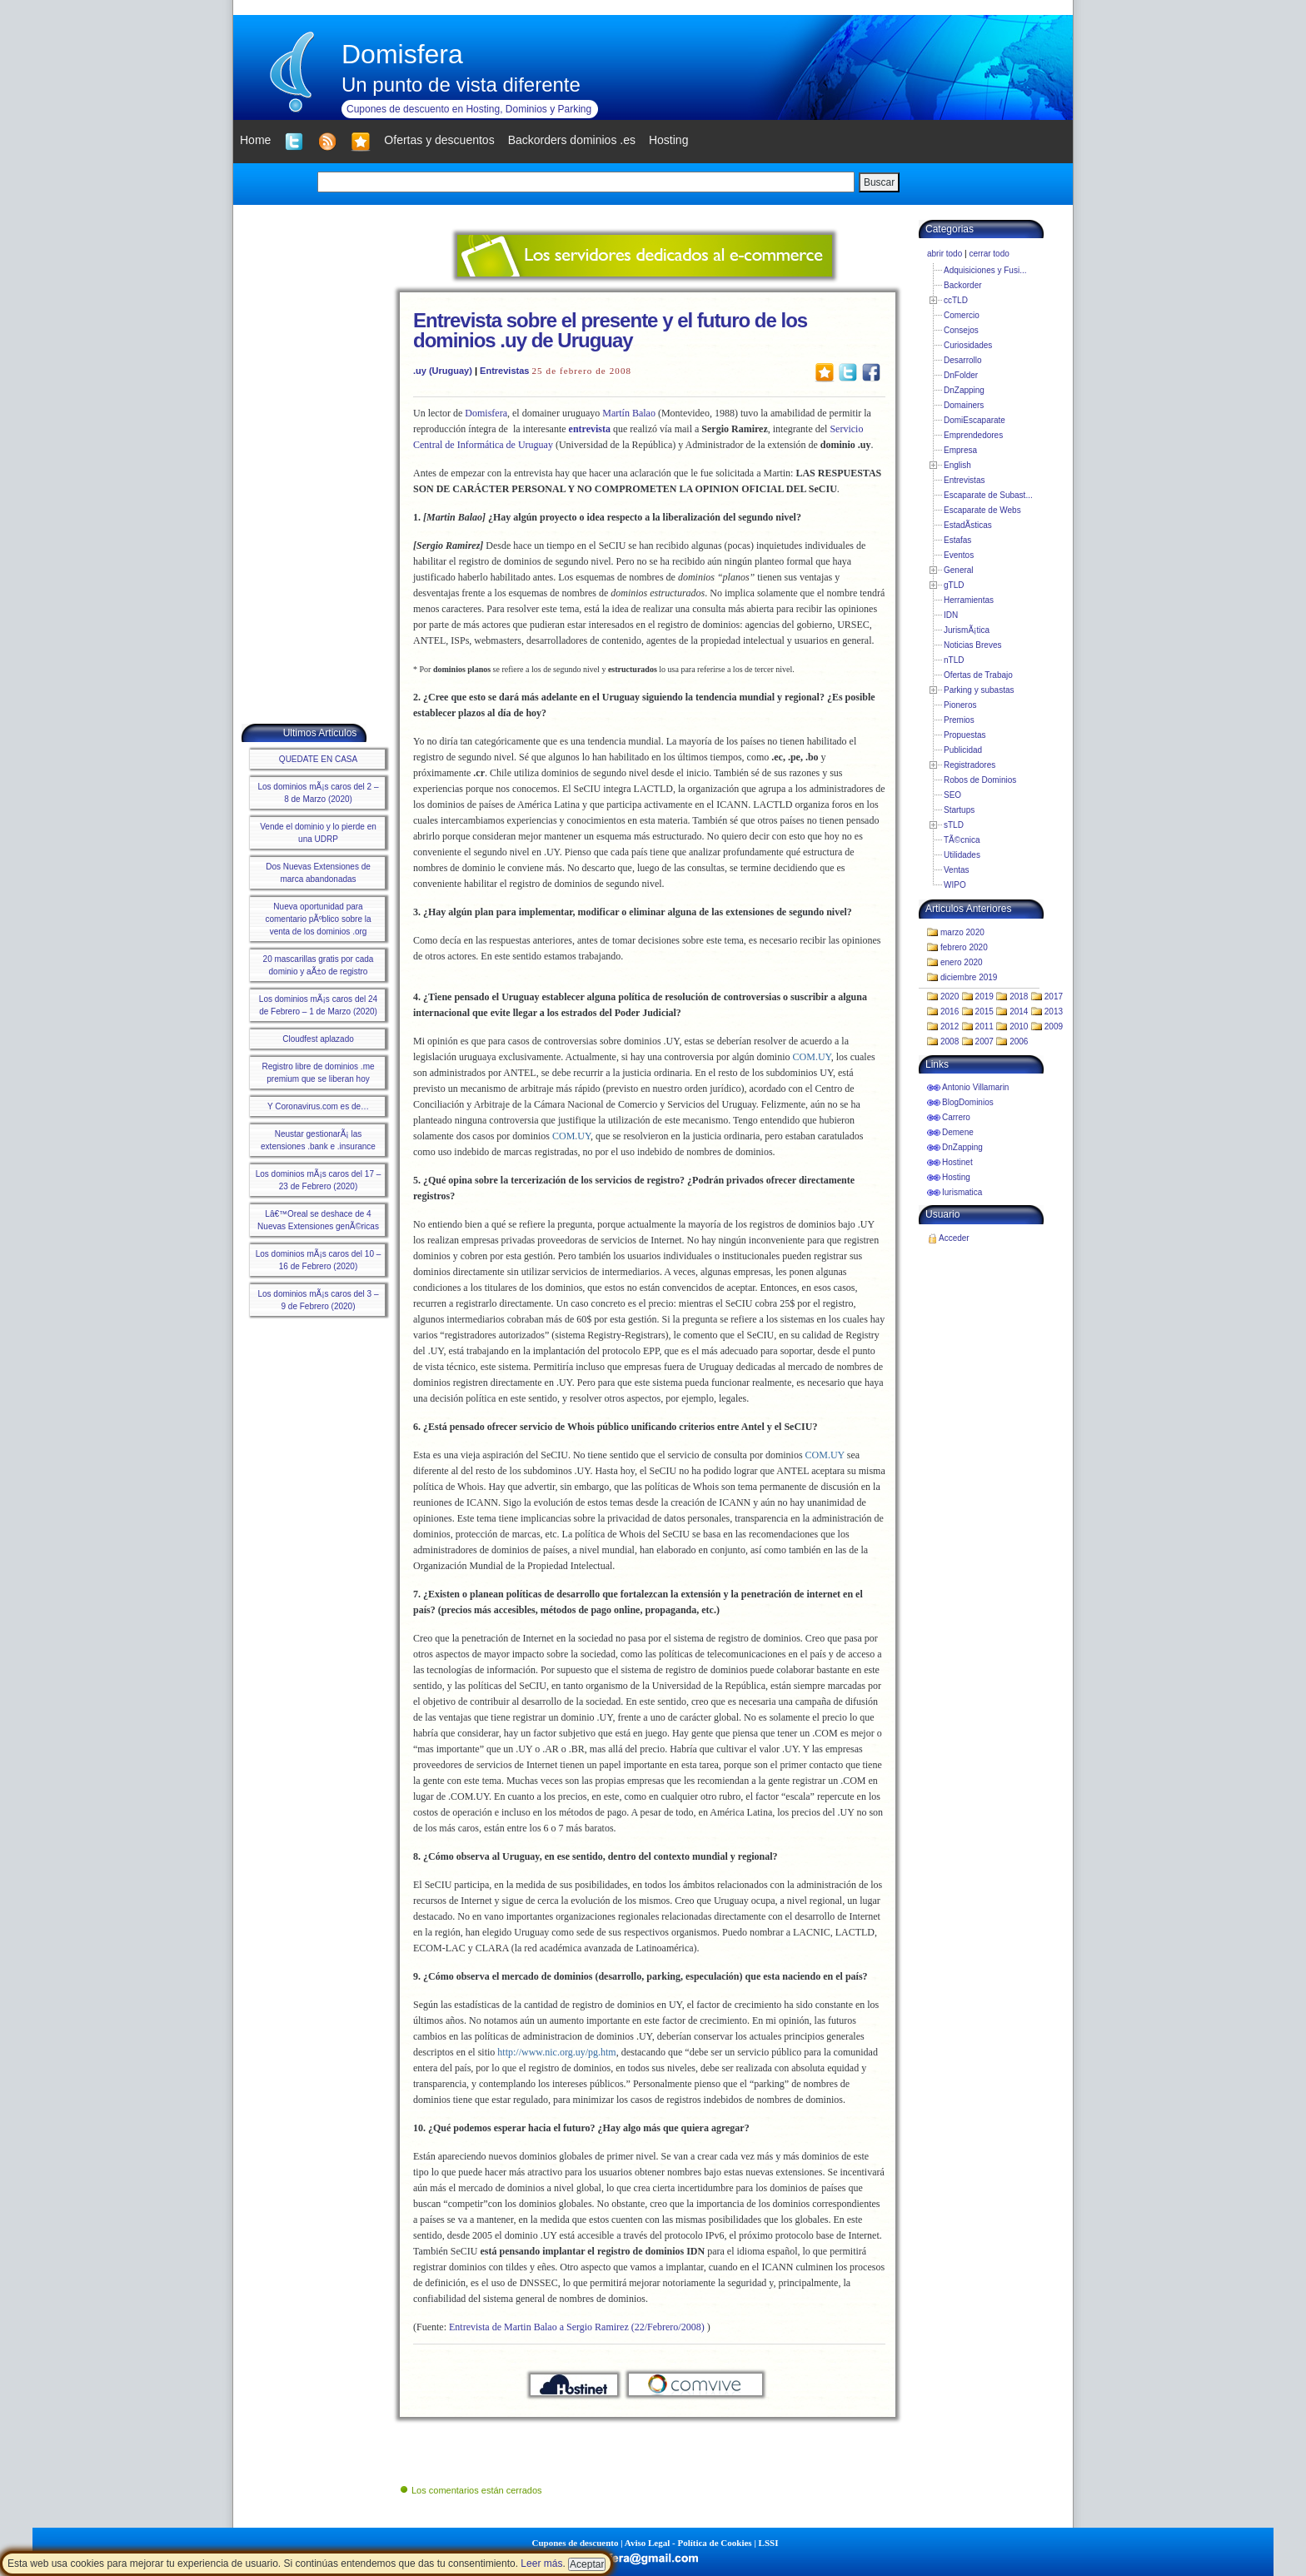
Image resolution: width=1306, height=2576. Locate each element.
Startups (959, 810)
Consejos (961, 330)
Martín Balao (628, 413)
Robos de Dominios (980, 780)
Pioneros (960, 705)
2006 (1018, 1041)
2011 (984, 1026)
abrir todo (944, 253)
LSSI (769, 2543)
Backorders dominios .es (572, 140)
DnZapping (964, 390)
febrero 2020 (964, 947)
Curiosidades (968, 345)
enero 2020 (961, 962)
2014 (1018, 1011)
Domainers (964, 405)
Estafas (957, 540)
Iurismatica (962, 1192)
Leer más (541, 2563)
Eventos (959, 555)
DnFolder (961, 375)
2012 (949, 1026)
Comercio (962, 315)
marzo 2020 (962, 932)
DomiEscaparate (974, 420)
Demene (958, 1132)
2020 (949, 996)
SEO (952, 795)
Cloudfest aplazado (318, 1039)
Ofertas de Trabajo (978, 675)
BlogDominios (968, 1102)
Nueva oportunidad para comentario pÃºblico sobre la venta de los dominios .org (318, 919)
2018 (1018, 996)
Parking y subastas (979, 690)
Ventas (957, 869)
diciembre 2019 (968, 977)
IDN (951, 615)
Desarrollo (963, 360)
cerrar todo (989, 253)
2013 (1053, 1011)
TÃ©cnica (962, 840)
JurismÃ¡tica (966, 630)
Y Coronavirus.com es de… (318, 1106)
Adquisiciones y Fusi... (985, 270)
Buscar (879, 182)
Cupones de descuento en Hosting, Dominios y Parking (468, 109)
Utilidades (962, 854)
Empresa (960, 450)
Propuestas (965, 735)
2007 (984, 1041)
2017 (1053, 996)
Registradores (969, 765)
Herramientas (969, 600)
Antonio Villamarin (975, 1087)
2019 (984, 996)
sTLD (954, 825)
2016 (949, 1011)
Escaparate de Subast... (988, 495)
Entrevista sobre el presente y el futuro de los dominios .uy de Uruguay (610, 330)
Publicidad (963, 750)
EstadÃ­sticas (968, 525)
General (959, 570)
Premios (959, 720)
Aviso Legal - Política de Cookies (688, 2543)
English (957, 465)
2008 (949, 1041)
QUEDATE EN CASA (318, 759)
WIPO (955, 884)
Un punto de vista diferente (461, 84)
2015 (984, 1011)
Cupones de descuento (575, 2543)
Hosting (956, 1177)
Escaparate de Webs (982, 510)
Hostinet (957, 1162)
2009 (1053, 1026)
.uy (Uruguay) (442, 371)
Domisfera (402, 54)
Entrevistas (504, 371)
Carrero (956, 1117)
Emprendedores (973, 435)
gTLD (954, 585)
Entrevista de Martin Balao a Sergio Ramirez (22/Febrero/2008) (577, 2327)
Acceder (954, 1238)
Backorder (963, 285)
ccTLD (956, 300)
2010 (1018, 1026)
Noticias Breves (972, 645)
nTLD (954, 660)
